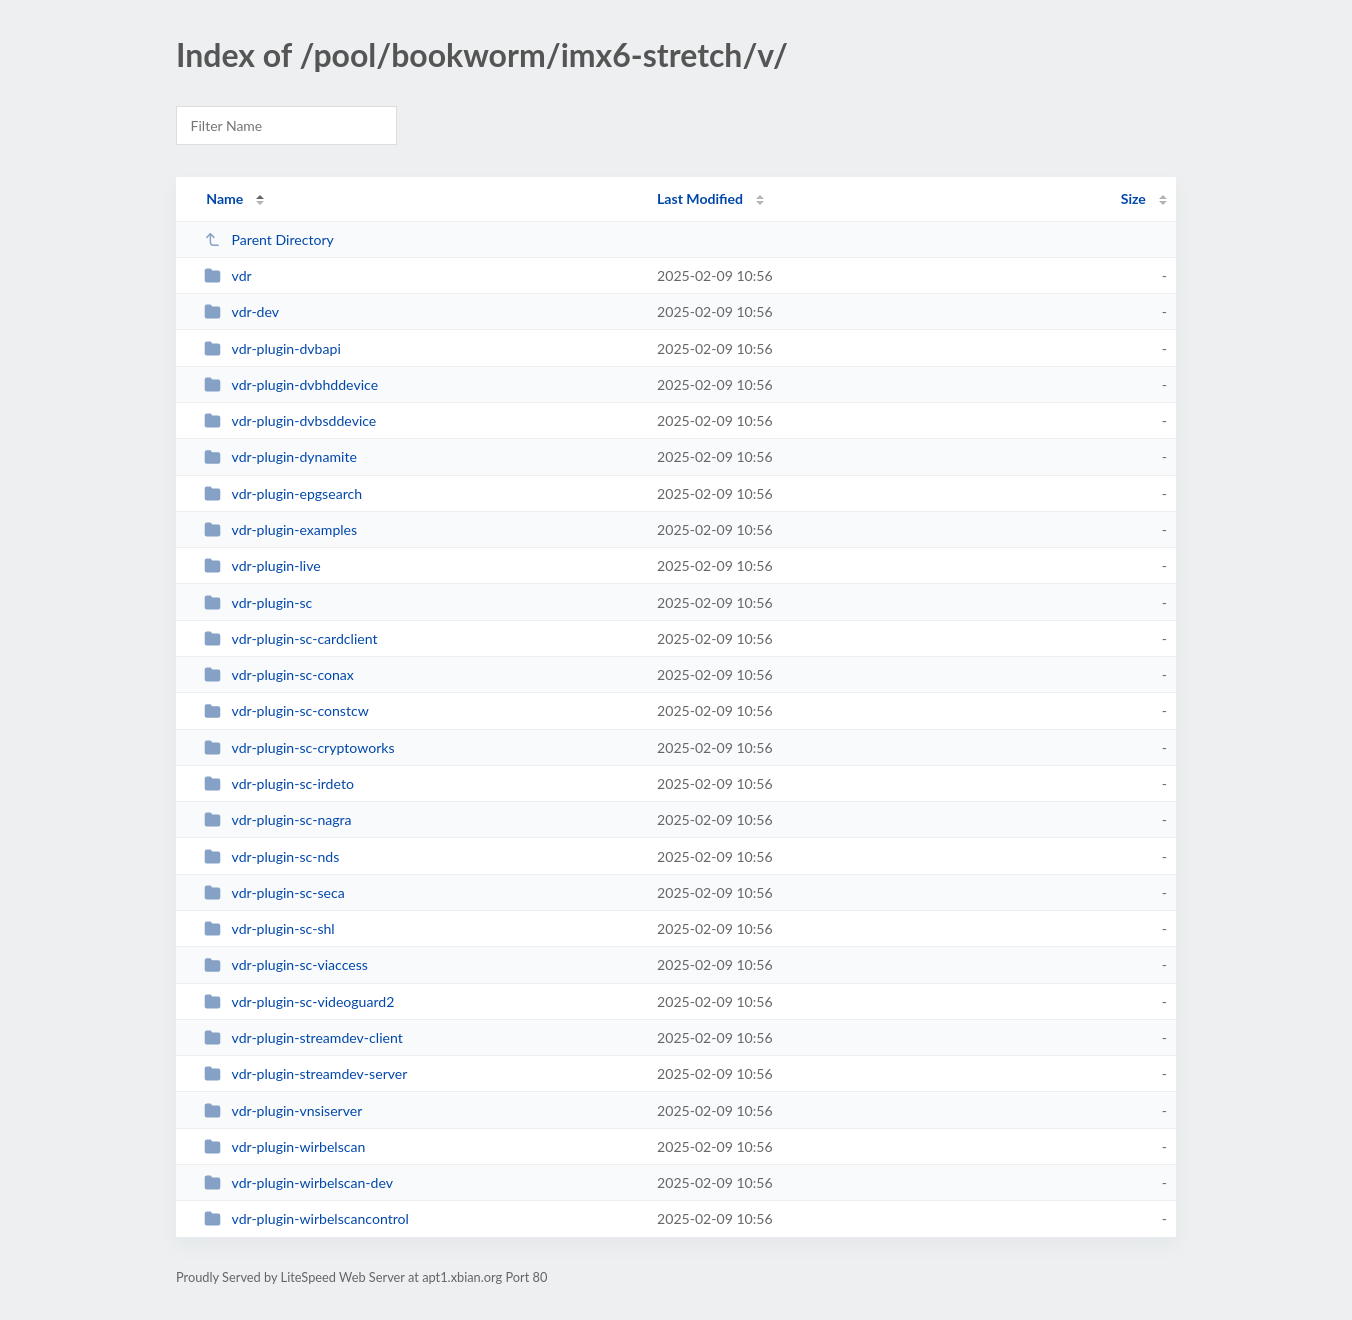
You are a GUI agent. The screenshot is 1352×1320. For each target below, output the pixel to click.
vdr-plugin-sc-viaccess (286, 964)
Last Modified (700, 198)
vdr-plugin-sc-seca (274, 892)
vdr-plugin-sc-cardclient (290, 638)
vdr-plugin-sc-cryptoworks (299, 747)
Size (1133, 198)
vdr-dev (241, 311)
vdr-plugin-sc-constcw (286, 710)
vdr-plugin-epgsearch (283, 493)
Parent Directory (269, 239)
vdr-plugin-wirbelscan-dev (298, 1182)
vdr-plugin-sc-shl (269, 928)
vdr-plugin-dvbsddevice (290, 420)
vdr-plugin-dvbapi (272, 348)
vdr (228, 275)
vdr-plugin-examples (280, 529)
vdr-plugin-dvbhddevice (291, 384)
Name (224, 198)
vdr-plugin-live (262, 565)
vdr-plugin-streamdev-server (305, 1073)
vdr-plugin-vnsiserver (283, 1110)
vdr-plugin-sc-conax (279, 674)
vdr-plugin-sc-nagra (277, 819)
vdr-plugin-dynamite (280, 456)
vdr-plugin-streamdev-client (303, 1037)
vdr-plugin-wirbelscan (284, 1146)
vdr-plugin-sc (258, 602)
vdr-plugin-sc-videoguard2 (299, 1001)
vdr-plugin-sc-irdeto (279, 783)
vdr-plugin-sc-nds (271, 856)
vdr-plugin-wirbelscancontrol (306, 1218)
